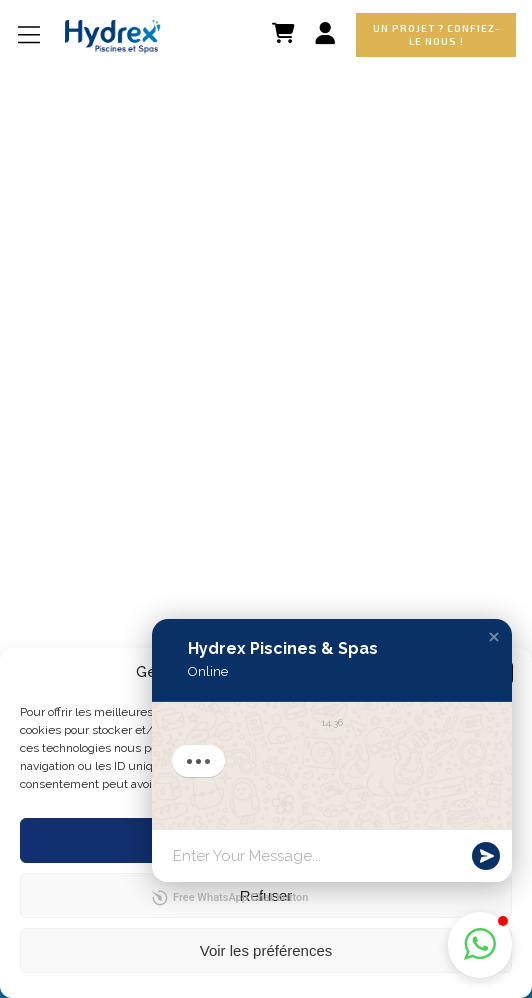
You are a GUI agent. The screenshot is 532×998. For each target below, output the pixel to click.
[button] (494, 637)
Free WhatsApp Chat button (230, 898)
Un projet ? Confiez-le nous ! (436, 34)
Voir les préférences (266, 950)
